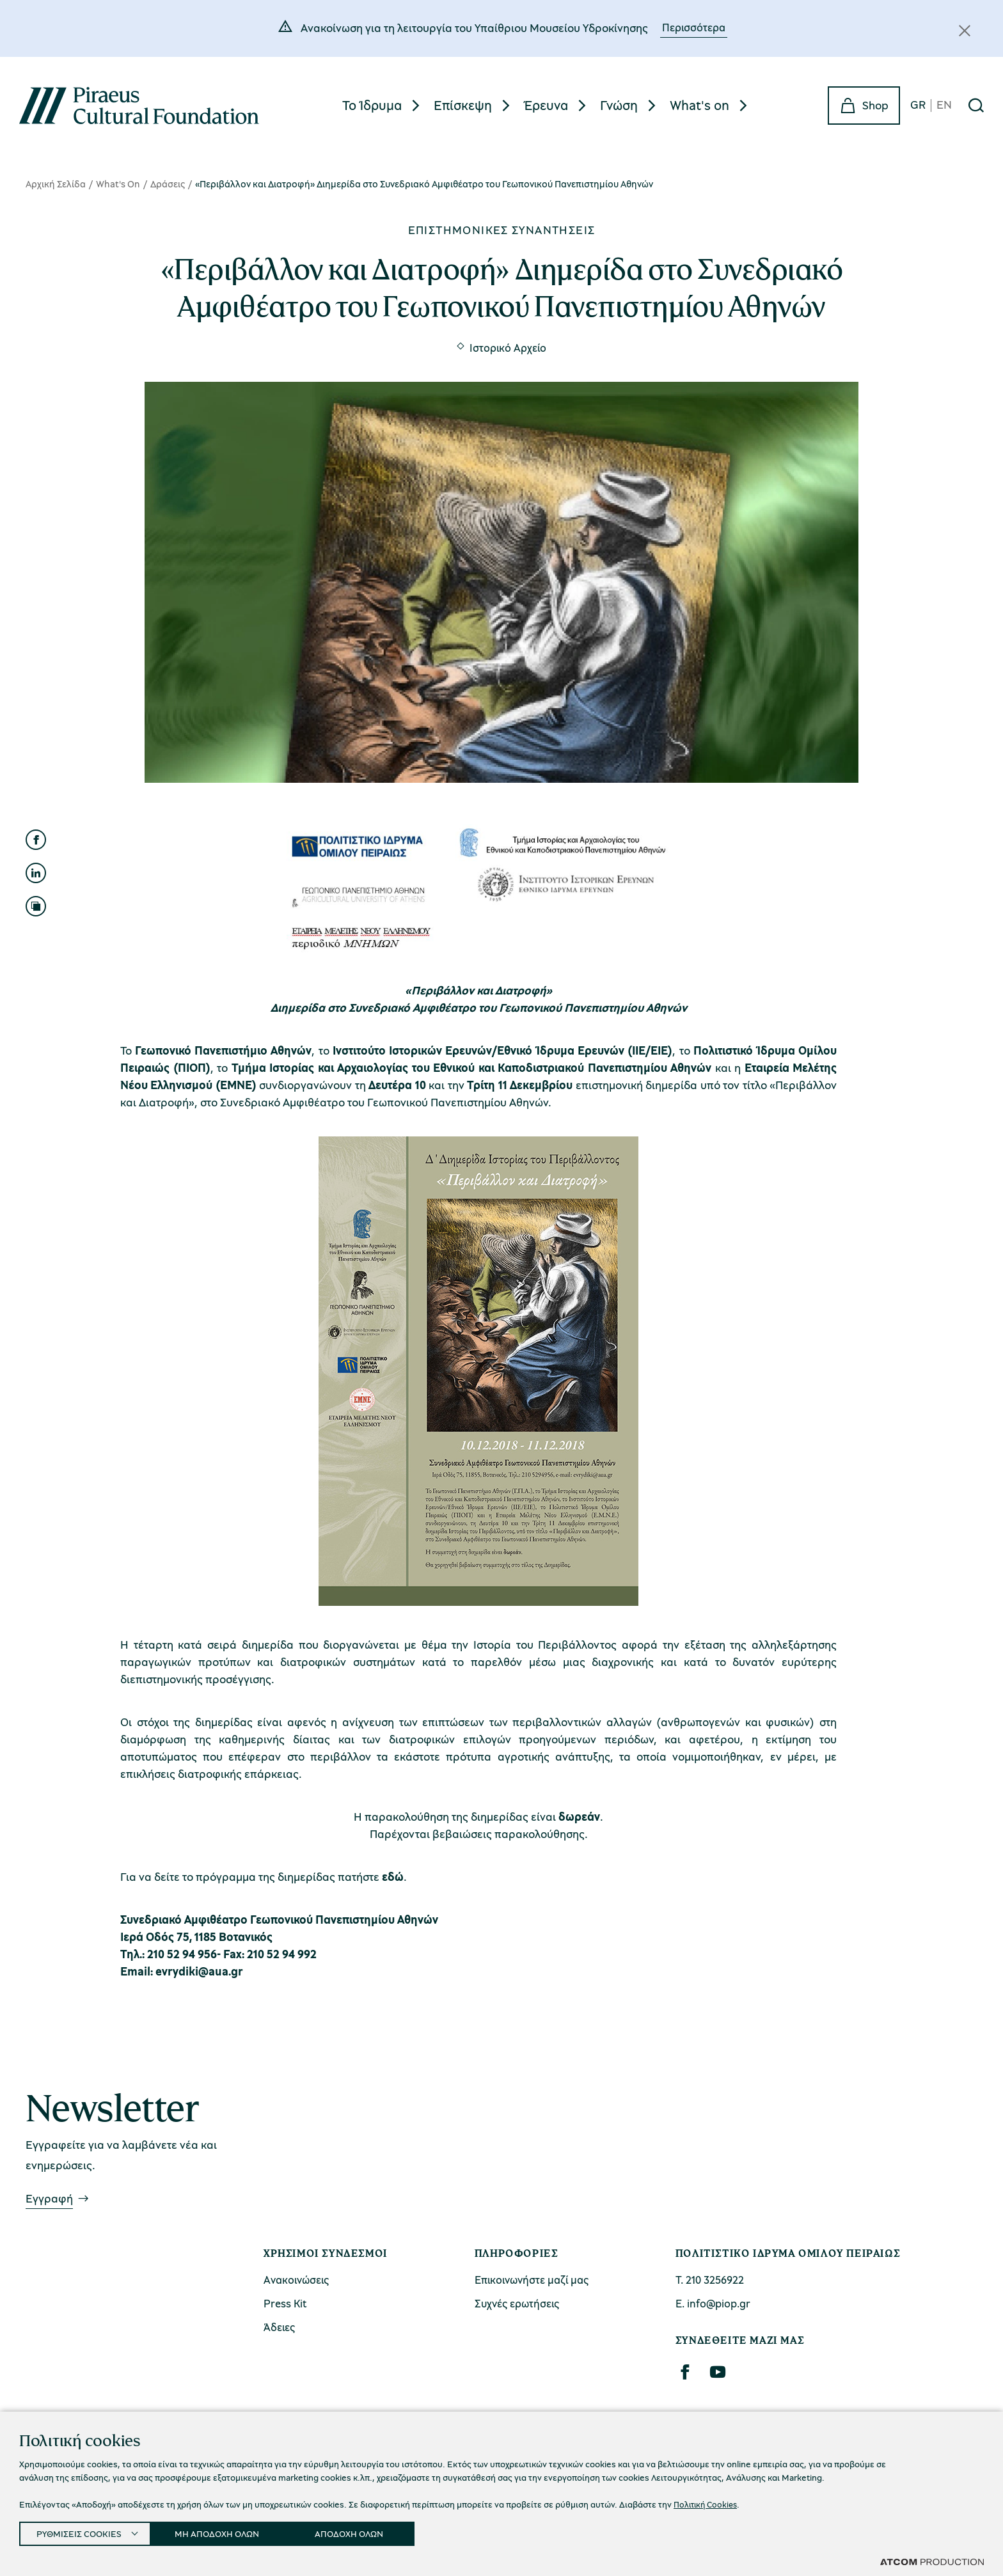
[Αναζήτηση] (976, 105)
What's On (118, 183)
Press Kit (285, 2303)
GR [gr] (918, 105)
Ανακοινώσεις (296, 2279)
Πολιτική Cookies (708, 2500)
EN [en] (944, 105)
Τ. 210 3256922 (709, 2279)
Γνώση (619, 105)
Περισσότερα (693, 27)
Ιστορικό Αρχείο (508, 347)
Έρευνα (546, 105)
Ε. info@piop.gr (712, 2303)
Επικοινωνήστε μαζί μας (531, 2279)
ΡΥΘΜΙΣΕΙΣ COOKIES (81, 2531)
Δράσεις (167, 183)
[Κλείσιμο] (964, 30)
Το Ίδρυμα (372, 105)
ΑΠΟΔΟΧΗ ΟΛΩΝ (366, 2531)
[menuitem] (382, 105)
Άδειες (279, 2327)
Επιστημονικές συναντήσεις (502, 229)
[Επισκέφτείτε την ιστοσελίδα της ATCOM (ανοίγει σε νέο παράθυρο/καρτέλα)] (932, 2561)
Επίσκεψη (463, 105)
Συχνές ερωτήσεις (517, 2303)
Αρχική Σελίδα (56, 183)
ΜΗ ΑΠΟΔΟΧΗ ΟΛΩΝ (228, 2531)
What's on (699, 105)
